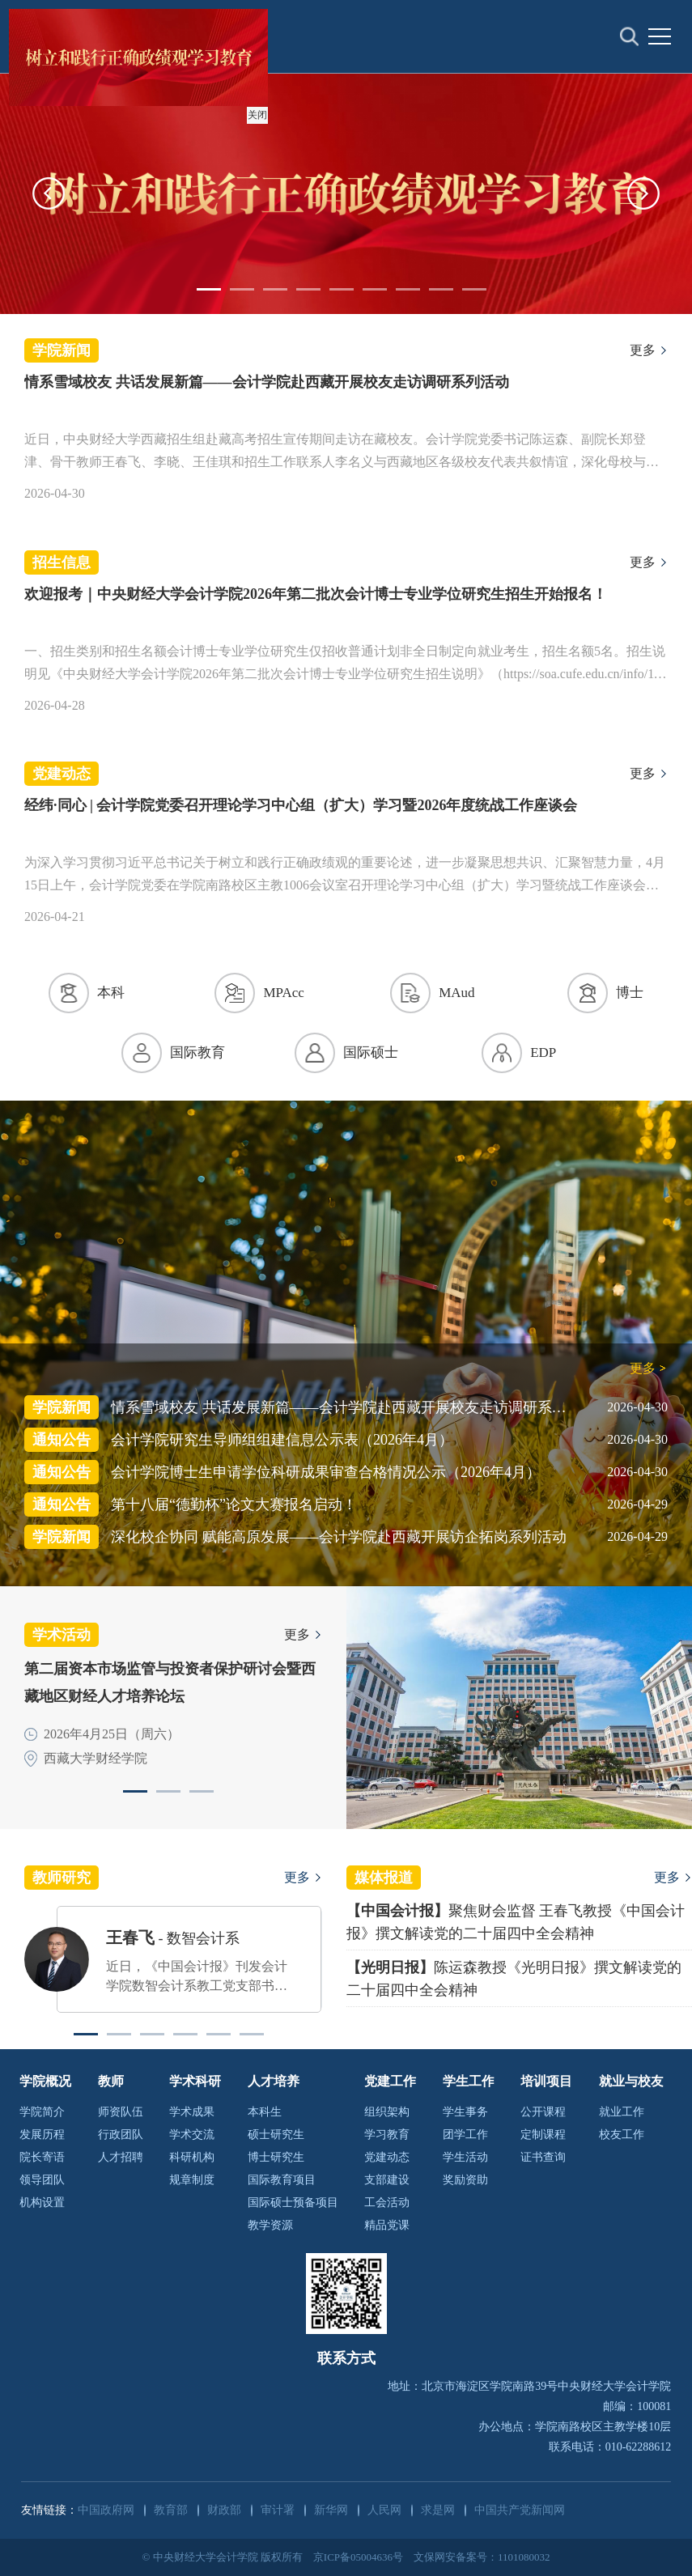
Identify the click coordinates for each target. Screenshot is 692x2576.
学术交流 (191, 2134)
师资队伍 (120, 2112)
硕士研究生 (276, 2134)
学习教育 (387, 2134)
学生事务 (465, 2112)
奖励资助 (465, 2180)
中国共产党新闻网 (519, 2510)
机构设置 (42, 2202)
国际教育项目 (282, 2180)
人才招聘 (120, 2157)
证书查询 (543, 2157)
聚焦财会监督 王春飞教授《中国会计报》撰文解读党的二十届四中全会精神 (516, 1922)
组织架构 (387, 2112)
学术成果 (191, 2112)
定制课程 (543, 2134)
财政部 (224, 2510)
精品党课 (387, 2225)
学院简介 (42, 2112)
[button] (48, 193)
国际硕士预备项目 (293, 2202)
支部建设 (387, 2180)
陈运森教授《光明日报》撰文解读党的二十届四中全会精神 (513, 1978)
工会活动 (387, 2202)
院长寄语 (42, 2157)
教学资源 (270, 2225)
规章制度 (191, 2180)
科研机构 (191, 2157)
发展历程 (42, 2134)
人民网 (384, 2510)
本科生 (265, 2112)
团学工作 (465, 2134)
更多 (643, 350)
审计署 (278, 2510)
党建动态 (387, 2157)
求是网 (438, 2510)
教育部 (171, 2510)
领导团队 (42, 2180)
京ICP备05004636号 (358, 2557)
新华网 (331, 2510)
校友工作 (621, 2134)
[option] (346, 193)
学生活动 (465, 2157)
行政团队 (120, 2134)
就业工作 (621, 2112)
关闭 (255, 112)
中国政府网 (106, 2510)
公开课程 (543, 2112)
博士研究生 (276, 2157)
